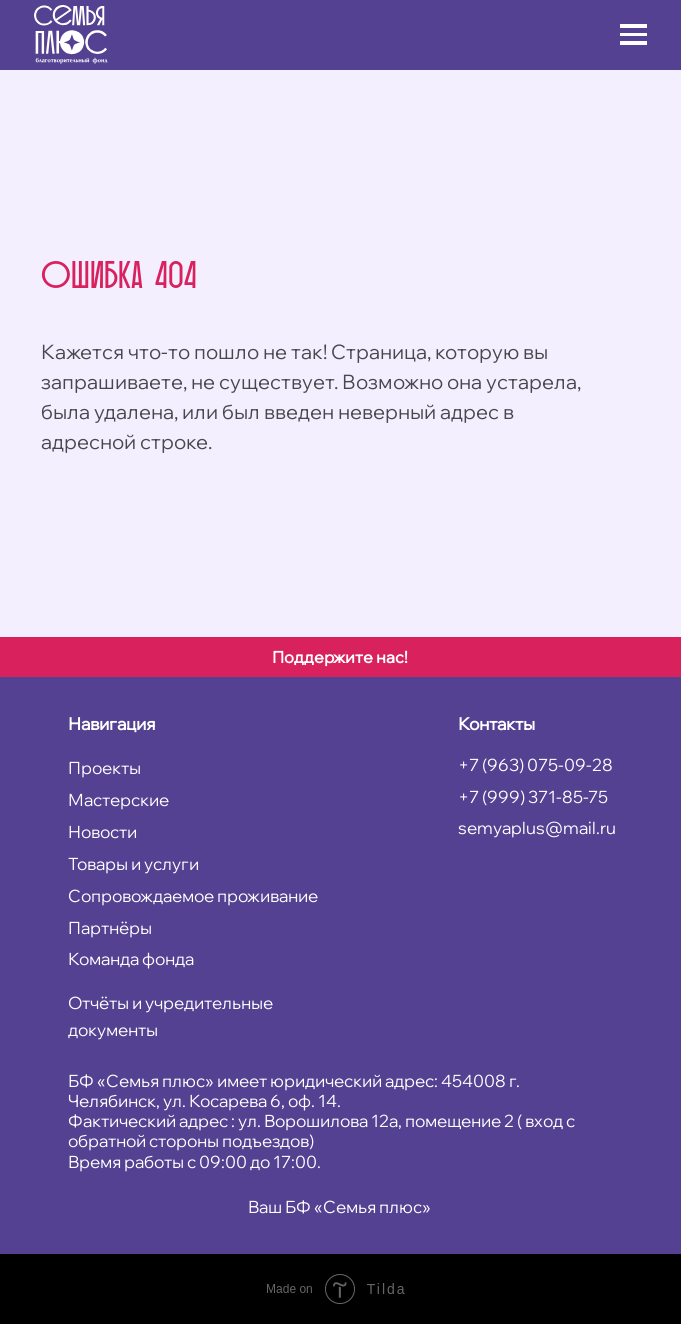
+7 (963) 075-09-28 (535, 764)
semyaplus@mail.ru (537, 827)
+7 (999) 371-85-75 (533, 796)
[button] (633, 25)
